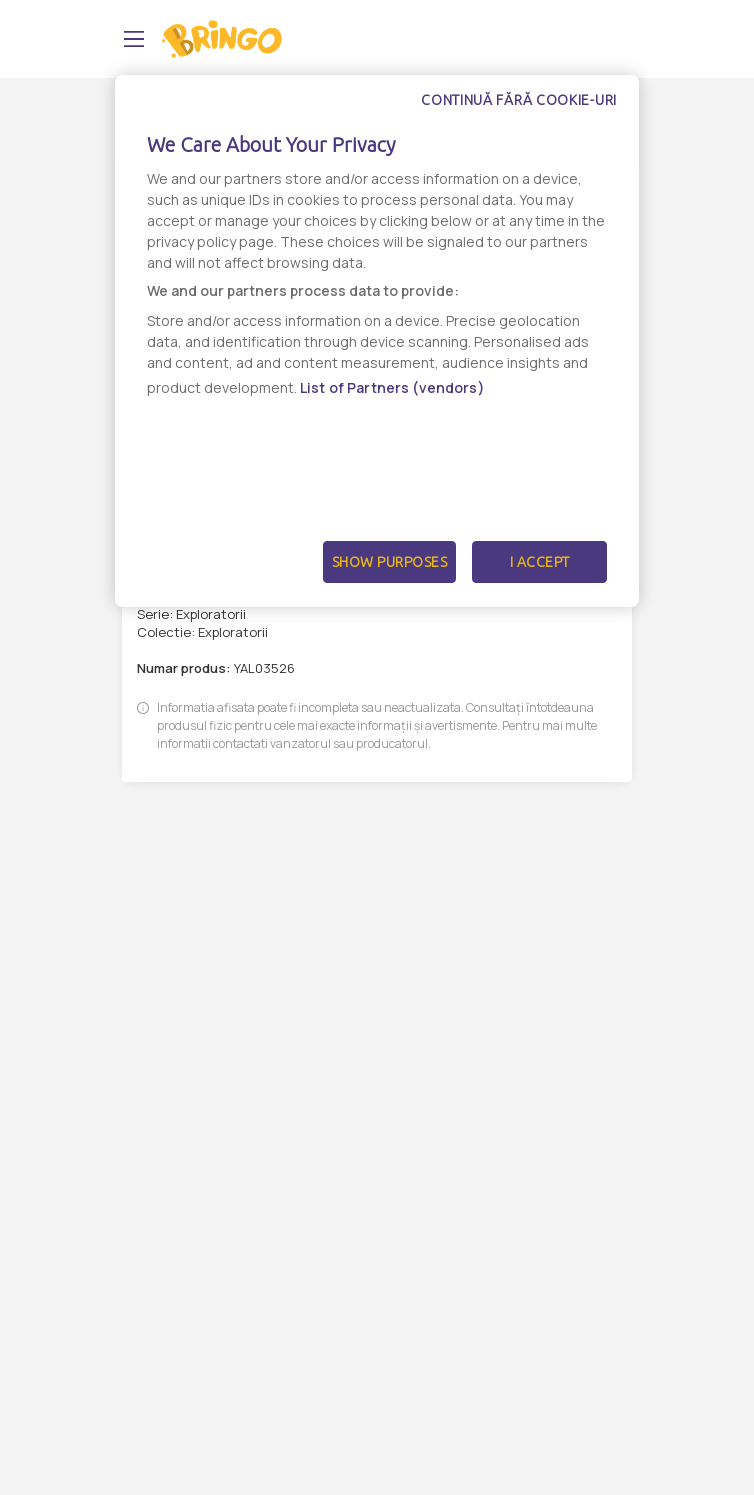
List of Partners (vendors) (392, 387)
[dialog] (377, 341)
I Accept (540, 562)
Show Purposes (390, 562)
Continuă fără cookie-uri (519, 100)
